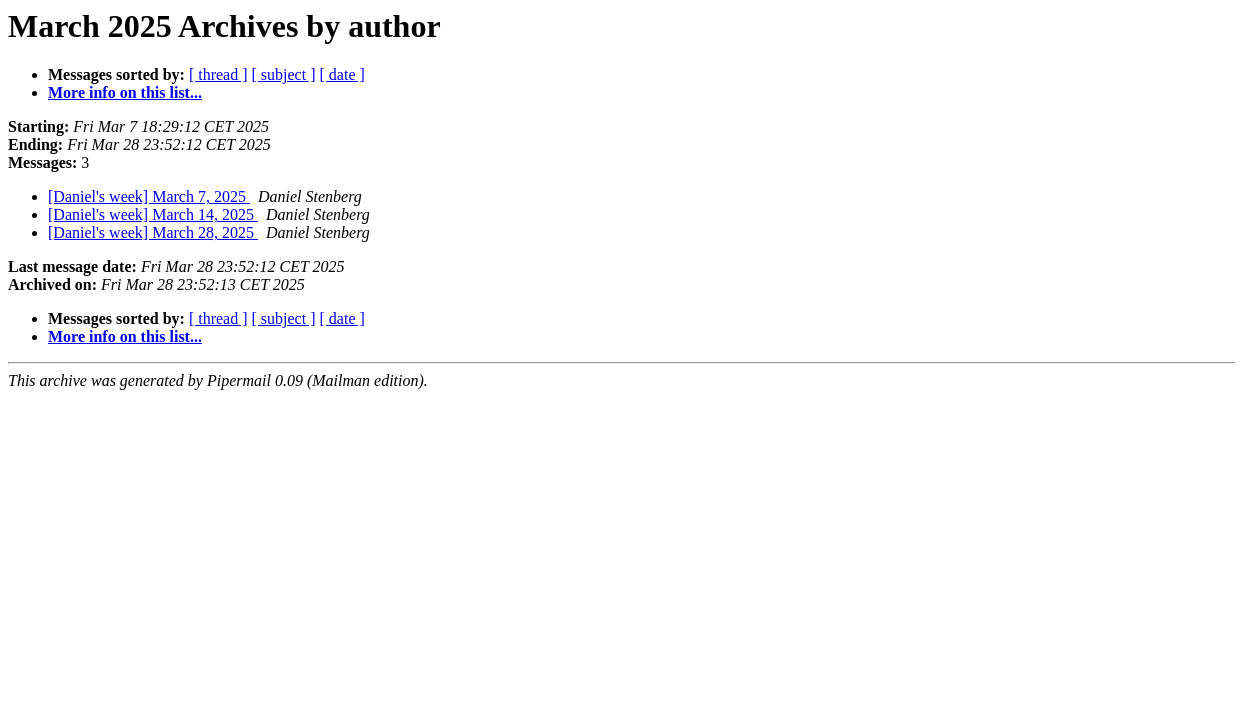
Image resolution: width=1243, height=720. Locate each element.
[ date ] (342, 74)
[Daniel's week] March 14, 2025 (153, 214)
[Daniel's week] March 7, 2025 (149, 196)
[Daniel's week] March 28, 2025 (153, 232)
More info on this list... (125, 92)
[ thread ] (218, 74)
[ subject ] (284, 74)
